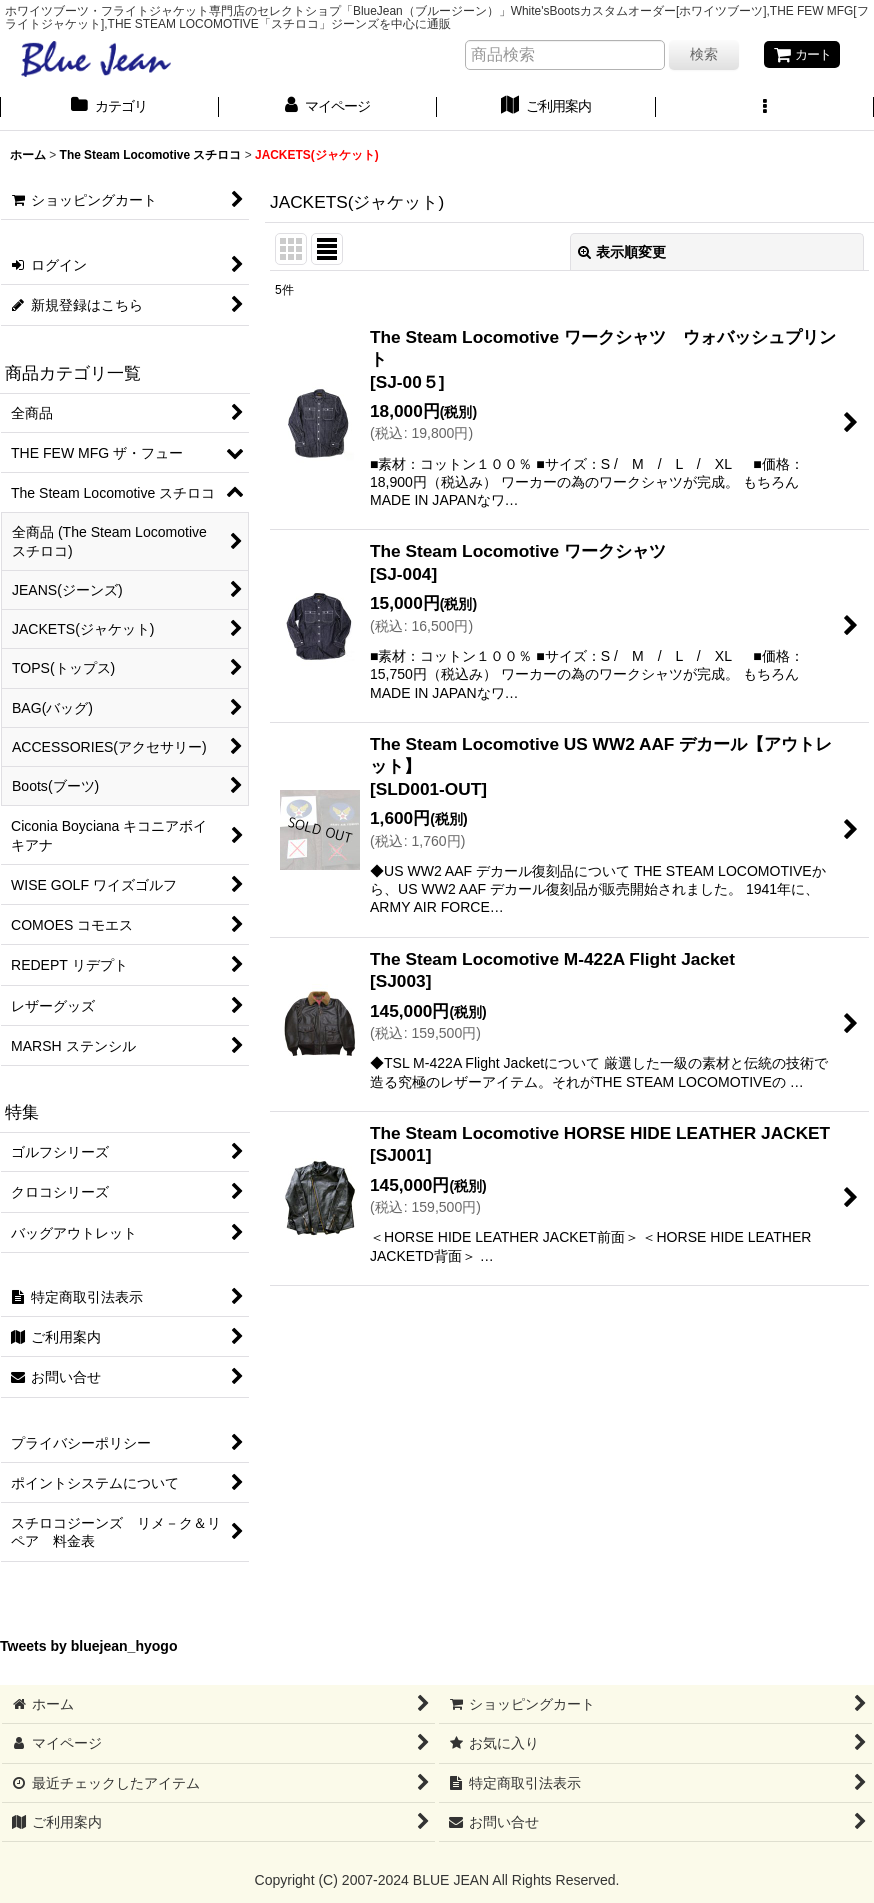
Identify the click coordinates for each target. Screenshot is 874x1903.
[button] (765, 109)
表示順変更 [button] (622, 253)
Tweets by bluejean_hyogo (89, 1648)
